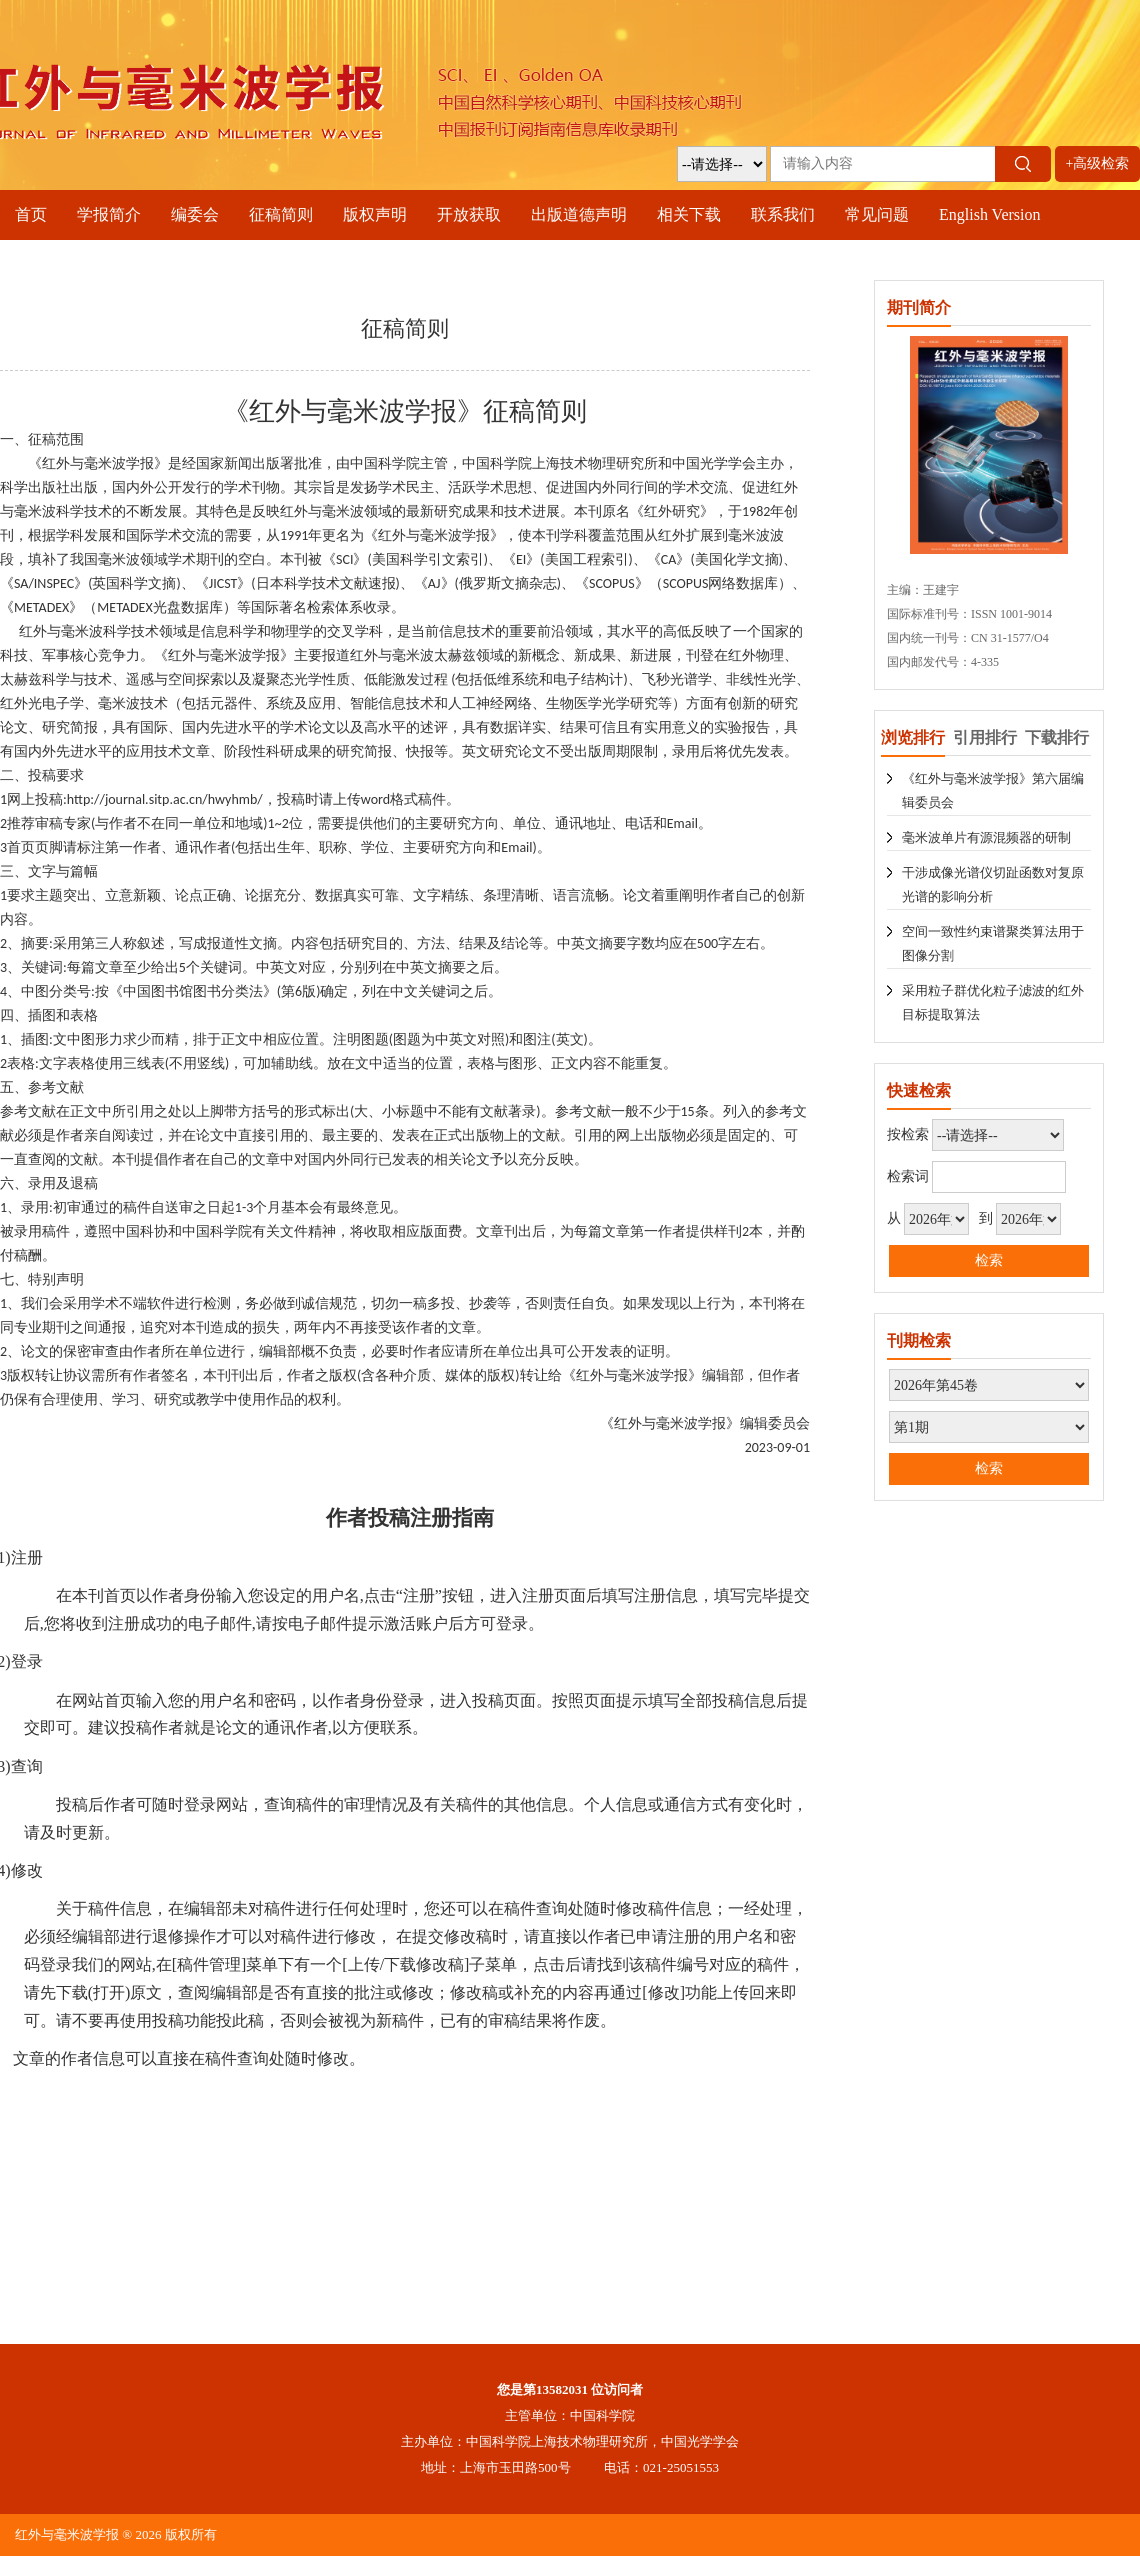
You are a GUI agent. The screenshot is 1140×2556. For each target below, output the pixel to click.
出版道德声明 (579, 214)
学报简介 (109, 214)
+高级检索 (1098, 163)
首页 (31, 214)
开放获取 (469, 214)
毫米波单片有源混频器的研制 (986, 837)
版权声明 (375, 214)
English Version (989, 214)
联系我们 (783, 214)
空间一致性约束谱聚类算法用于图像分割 (993, 943)
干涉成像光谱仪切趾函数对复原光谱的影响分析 (993, 884)
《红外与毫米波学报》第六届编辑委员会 (993, 790)
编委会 (195, 214)
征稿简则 (281, 214)
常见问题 (877, 214)
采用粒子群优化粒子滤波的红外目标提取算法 (993, 1002)
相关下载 (689, 214)
